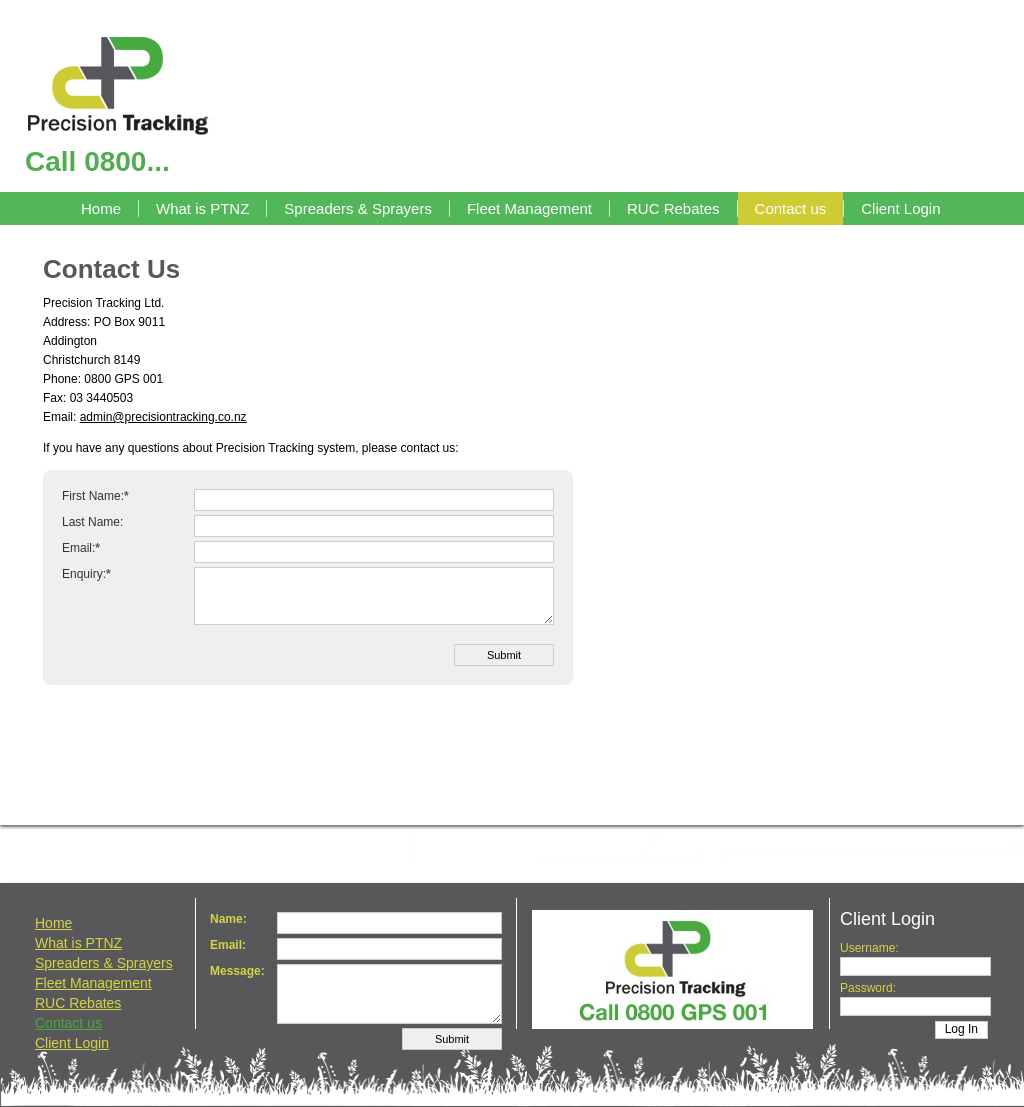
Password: (868, 988)
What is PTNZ (202, 208)
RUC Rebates (673, 208)
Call (97, 161)
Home (101, 208)
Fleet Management (529, 208)
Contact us (791, 208)
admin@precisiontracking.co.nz (163, 417)
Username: (869, 948)
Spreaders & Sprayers (358, 208)
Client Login (900, 208)
